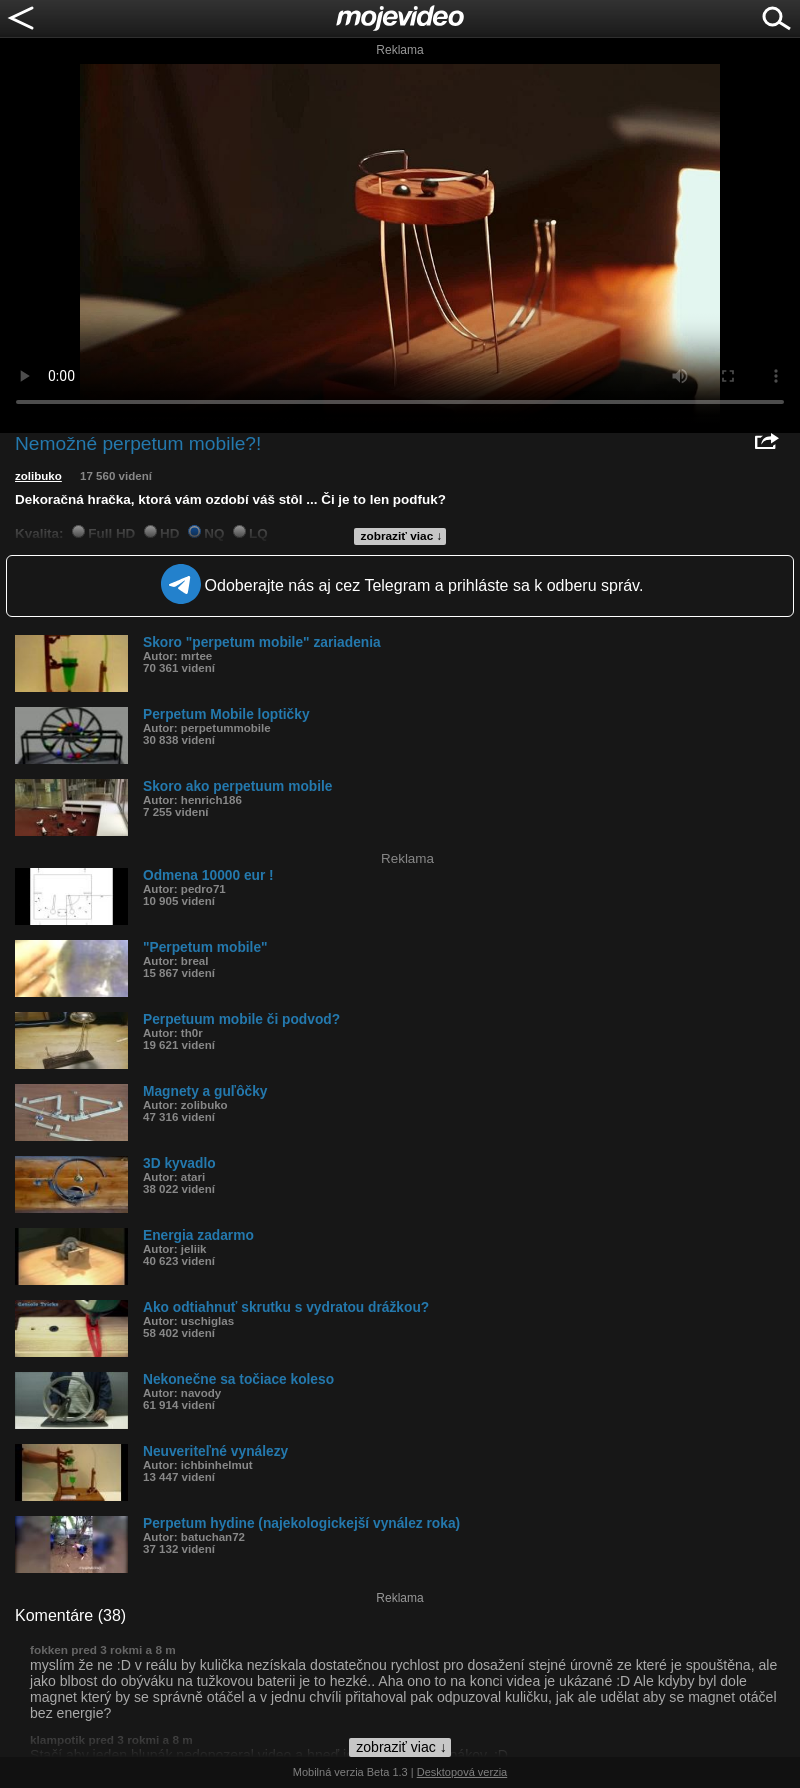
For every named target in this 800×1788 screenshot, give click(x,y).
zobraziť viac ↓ (402, 536)
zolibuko (38, 476)
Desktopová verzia (462, 1772)
